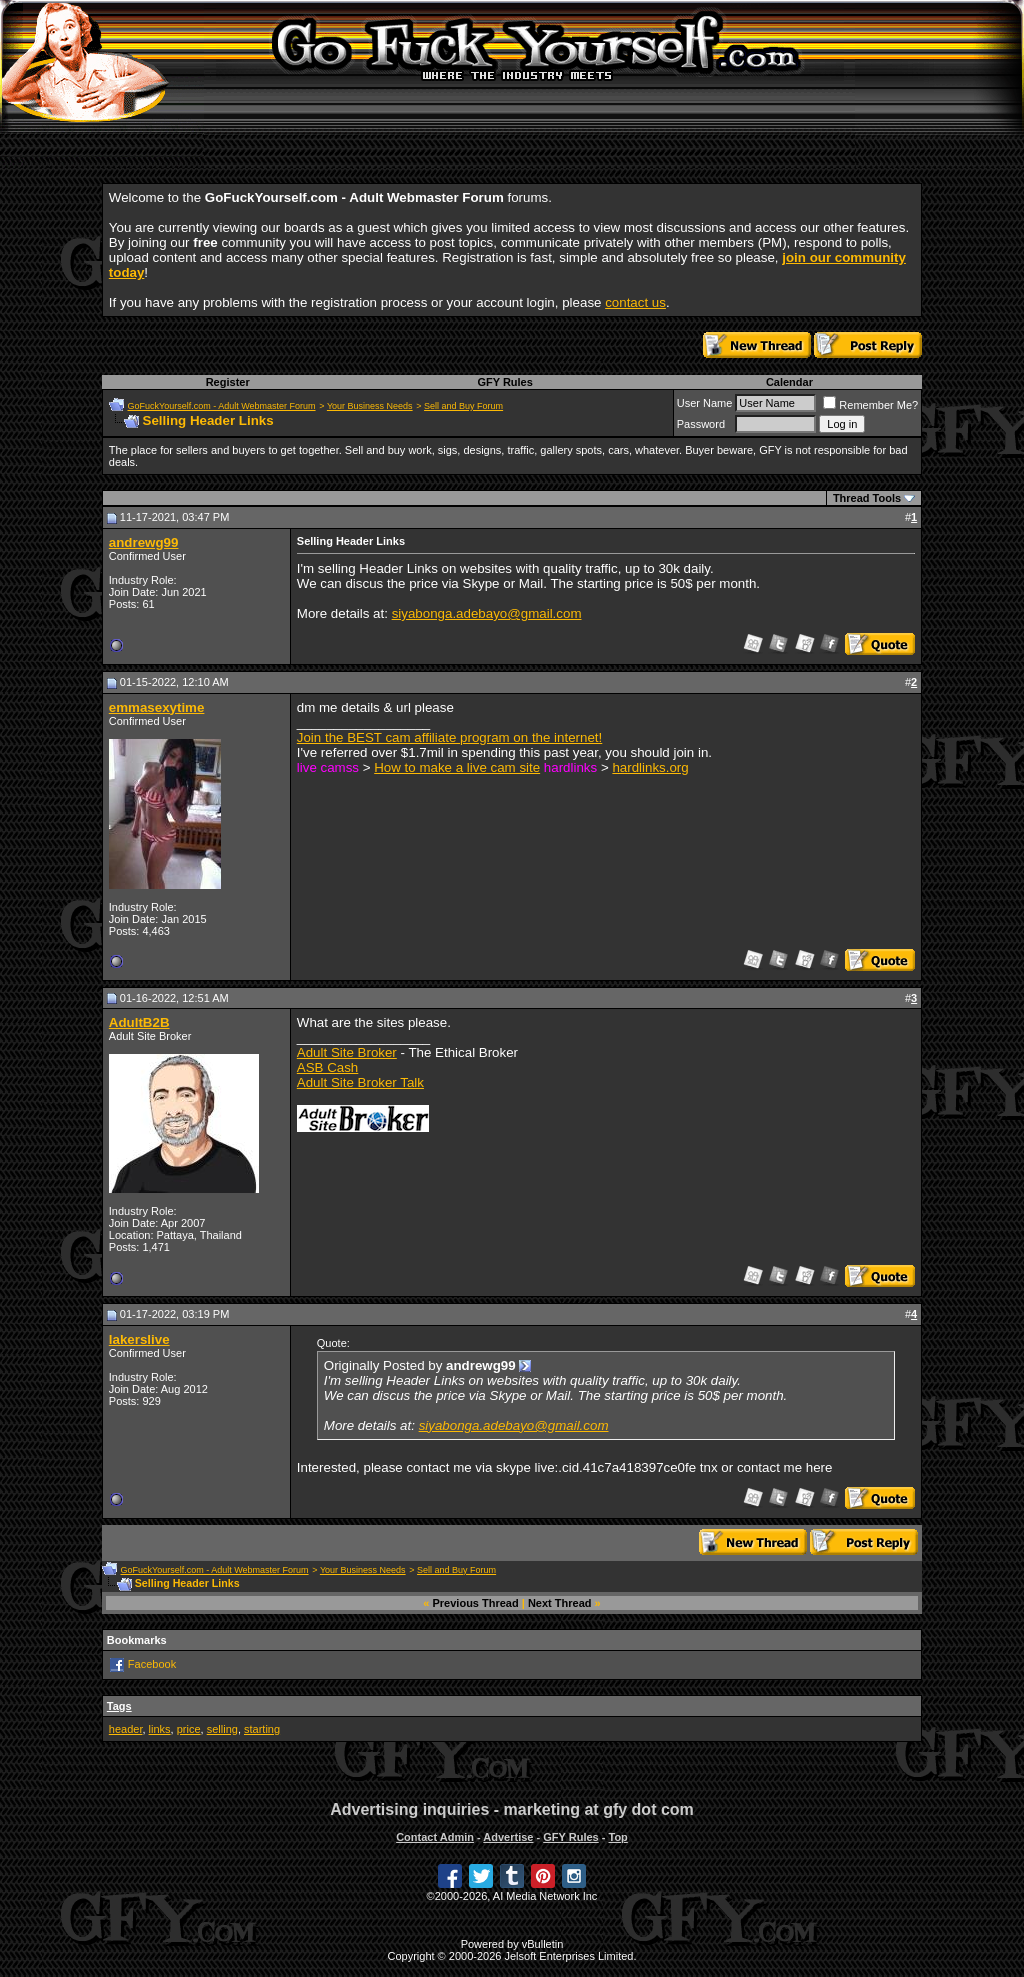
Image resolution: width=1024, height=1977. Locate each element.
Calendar (789, 382)
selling (222, 1729)
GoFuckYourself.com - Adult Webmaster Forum (222, 406)
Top (617, 1837)
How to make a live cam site (457, 767)
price (189, 1729)
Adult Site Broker (347, 1052)
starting (262, 1729)
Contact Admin (435, 1837)
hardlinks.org (650, 767)
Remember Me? (870, 405)
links (160, 1729)
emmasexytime (157, 707)
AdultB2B (139, 1022)
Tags (119, 1706)
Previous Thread (476, 1603)
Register (228, 382)
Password (701, 424)
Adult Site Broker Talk (360, 1082)
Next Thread (560, 1603)
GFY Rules (504, 382)
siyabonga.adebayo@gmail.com (487, 613)
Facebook (152, 1664)
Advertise (508, 1837)
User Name (705, 403)
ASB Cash (328, 1067)
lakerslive (139, 1339)
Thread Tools (867, 498)
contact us (635, 302)
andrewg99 (144, 542)
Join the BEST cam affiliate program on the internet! (449, 737)
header (126, 1729)
